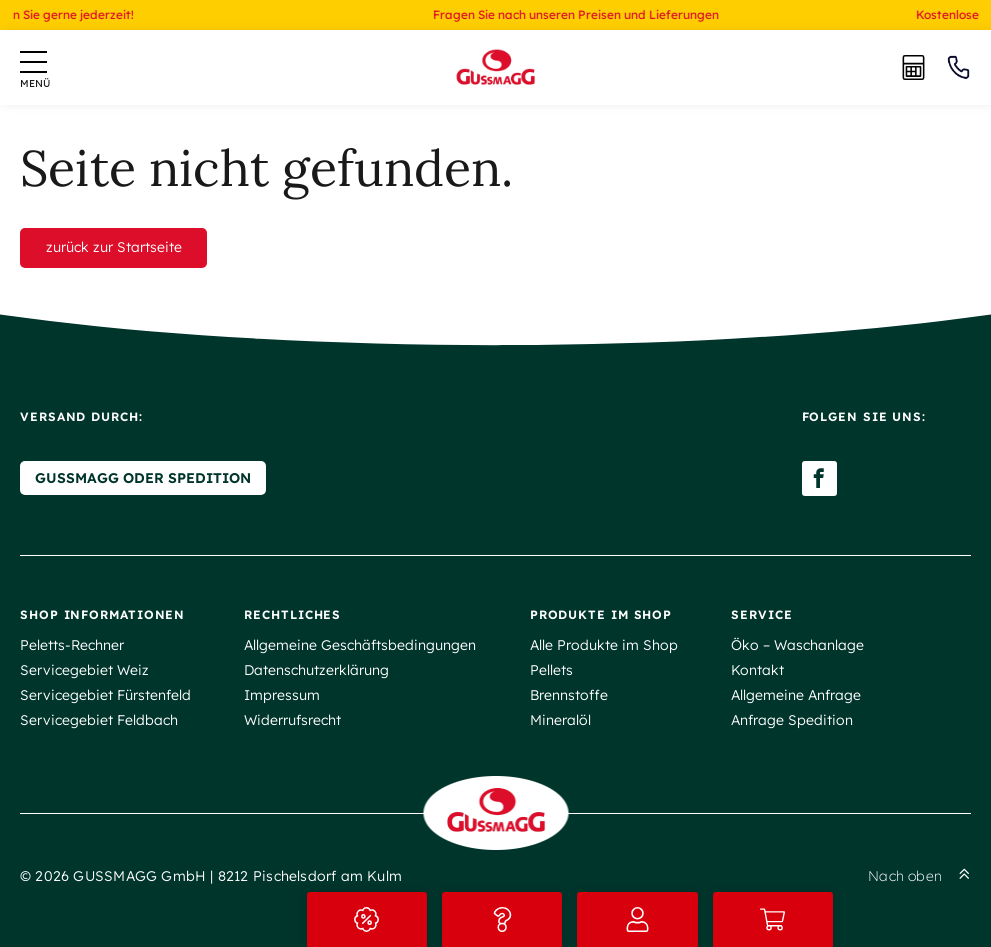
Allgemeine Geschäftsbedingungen (360, 645)
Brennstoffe (569, 695)
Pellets (551, 670)
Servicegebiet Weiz (84, 670)
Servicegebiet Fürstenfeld (105, 695)
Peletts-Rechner (72, 645)
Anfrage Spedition (792, 720)
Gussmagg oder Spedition (143, 478)
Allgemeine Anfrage (796, 695)
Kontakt (757, 670)
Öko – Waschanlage (797, 645)
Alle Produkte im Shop (604, 645)
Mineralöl (560, 720)
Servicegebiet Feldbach (99, 720)
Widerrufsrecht (292, 720)
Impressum (282, 695)
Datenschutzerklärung (316, 670)
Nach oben (919, 876)
